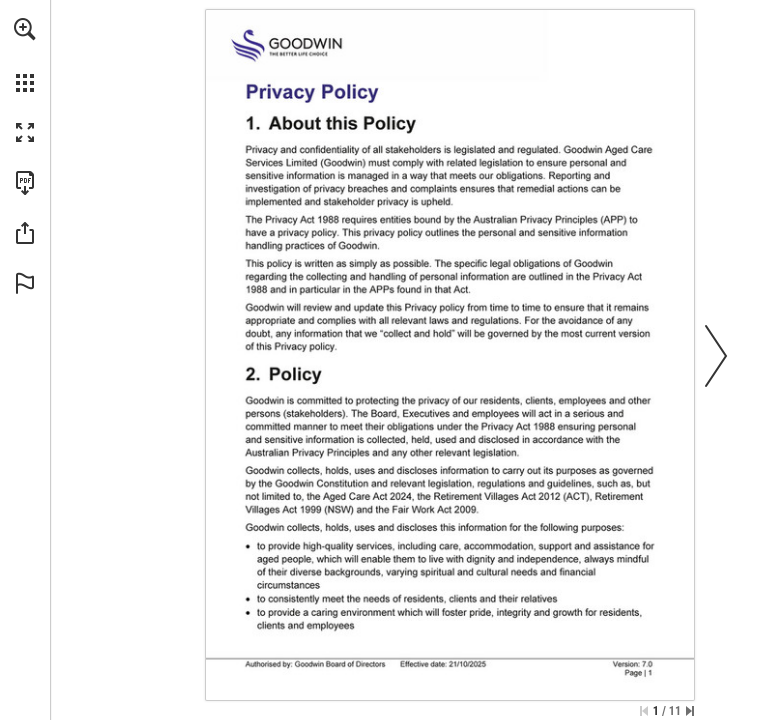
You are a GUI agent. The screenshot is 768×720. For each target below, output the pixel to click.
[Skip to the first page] (644, 711)
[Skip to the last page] (690, 711)
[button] (25, 29)
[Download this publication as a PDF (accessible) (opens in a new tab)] (25, 183)
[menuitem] (25, 55)
